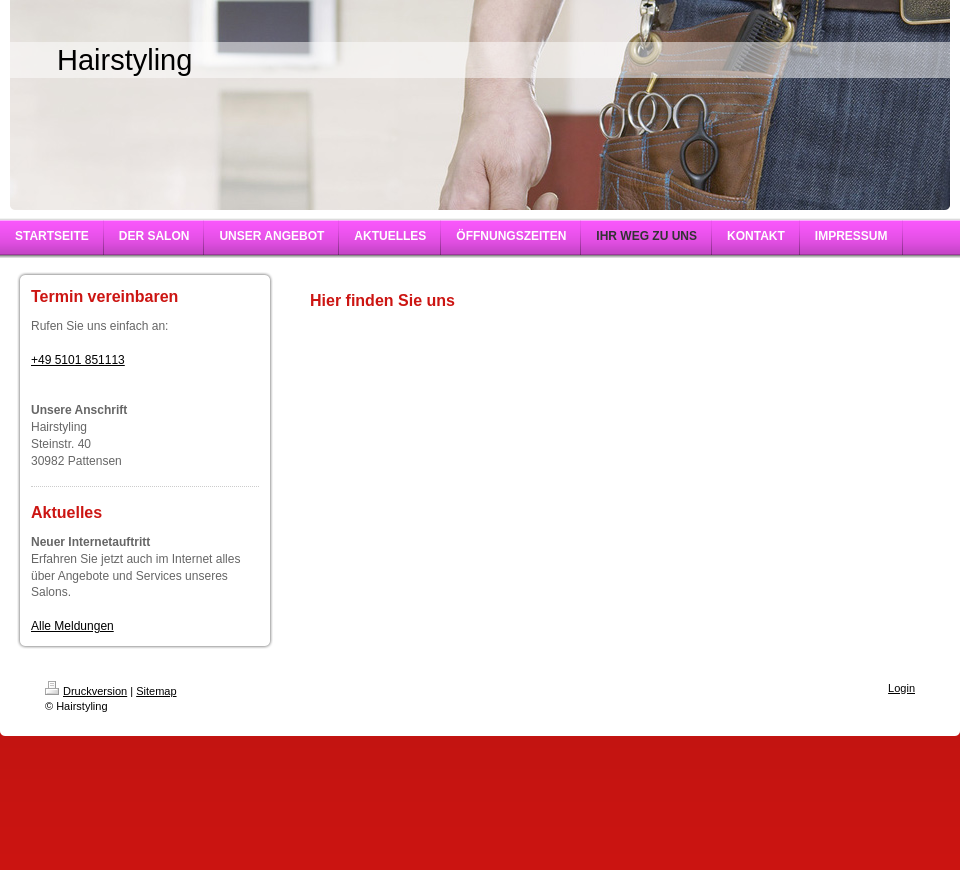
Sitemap (156, 691)
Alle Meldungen (72, 626)
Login (901, 688)
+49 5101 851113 (78, 360)
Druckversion (86, 691)
